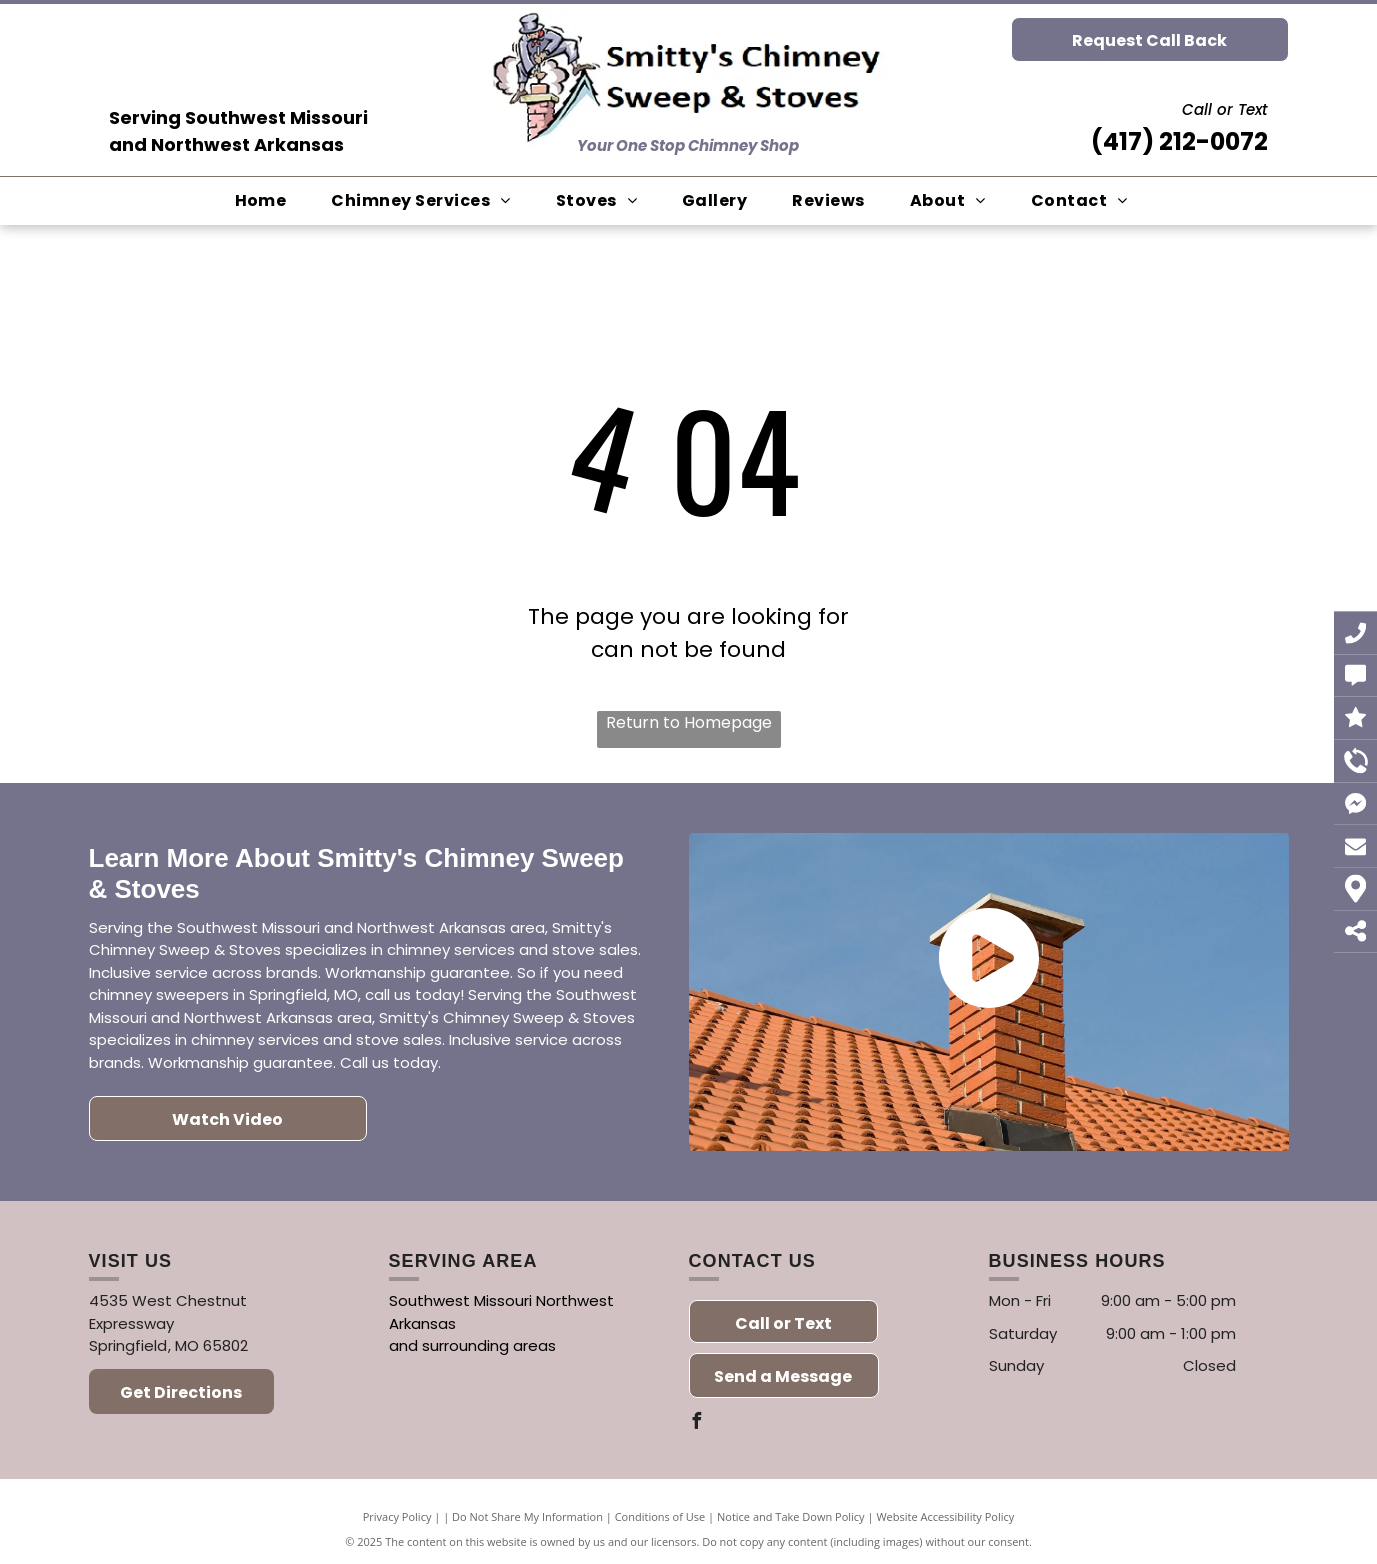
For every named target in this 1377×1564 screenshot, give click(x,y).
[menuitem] (268, 201)
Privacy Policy (397, 1516)
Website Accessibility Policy (945, 1516)
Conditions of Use (660, 1516)
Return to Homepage (689, 722)
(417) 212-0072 (1179, 141)
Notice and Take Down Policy (791, 1516)
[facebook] (697, 1423)
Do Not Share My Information (527, 1516)
